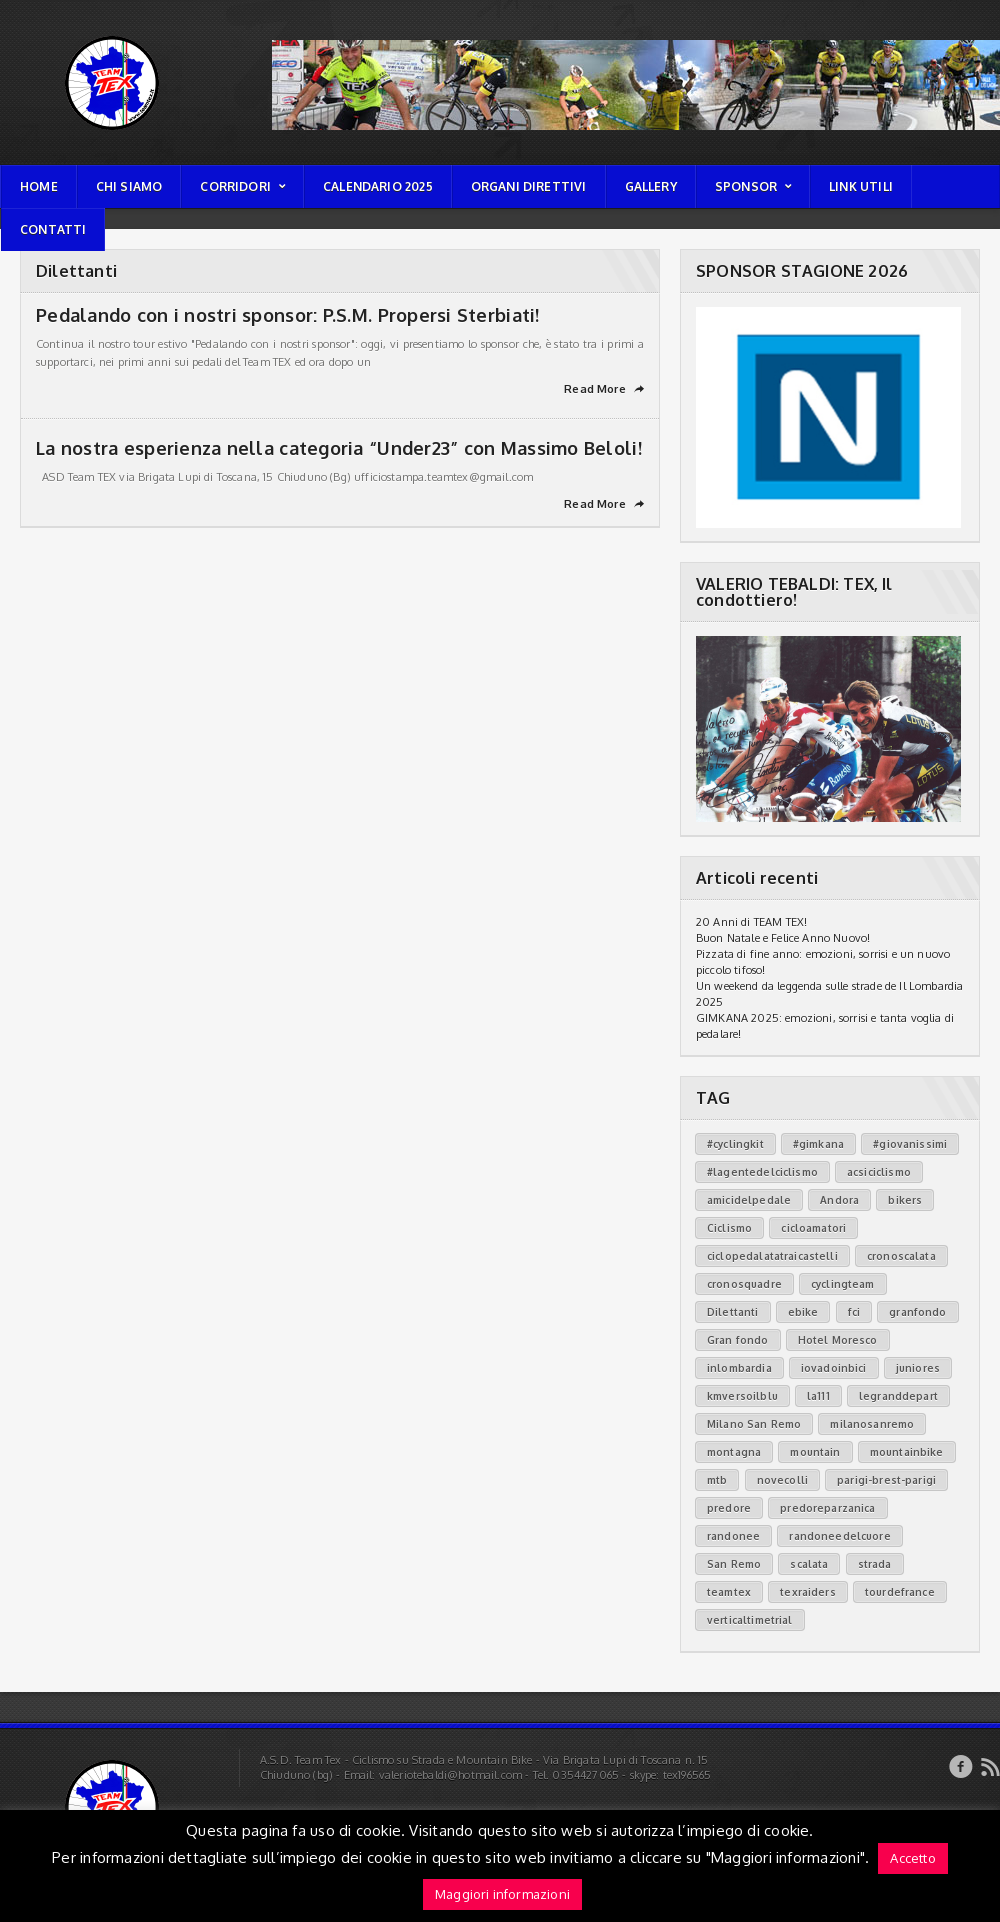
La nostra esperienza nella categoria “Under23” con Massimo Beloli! (339, 448)
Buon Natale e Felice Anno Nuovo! (783, 938)
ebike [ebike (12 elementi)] (803, 1312)
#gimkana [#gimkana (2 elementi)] (818, 1144)
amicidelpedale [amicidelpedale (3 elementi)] (749, 1200)
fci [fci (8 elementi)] (854, 1312)
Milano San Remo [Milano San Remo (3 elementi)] (754, 1424)
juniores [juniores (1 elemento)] (918, 1368)
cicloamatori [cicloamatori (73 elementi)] (813, 1228)
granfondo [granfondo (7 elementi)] (917, 1312)
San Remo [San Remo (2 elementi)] (734, 1564)
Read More (604, 389)
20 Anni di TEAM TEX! (751, 922)
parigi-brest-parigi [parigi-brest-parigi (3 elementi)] (886, 1480)
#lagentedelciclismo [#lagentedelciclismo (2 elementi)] (762, 1172)
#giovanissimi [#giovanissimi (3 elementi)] (910, 1144)
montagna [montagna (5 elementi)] (734, 1452)
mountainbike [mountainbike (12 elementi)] (907, 1452)
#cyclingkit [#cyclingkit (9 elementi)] (735, 1144)
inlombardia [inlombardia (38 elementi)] (739, 1368)
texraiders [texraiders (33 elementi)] (808, 1592)
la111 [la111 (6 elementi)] (818, 1396)
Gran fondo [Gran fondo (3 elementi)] (738, 1340)
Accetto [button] (912, 1858)
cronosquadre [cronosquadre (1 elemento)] (744, 1284)
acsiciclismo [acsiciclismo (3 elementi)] (879, 1172)
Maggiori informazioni (502, 1894)
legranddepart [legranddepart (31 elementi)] (898, 1396)
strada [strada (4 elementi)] (875, 1564)
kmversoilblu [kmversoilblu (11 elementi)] (742, 1396)
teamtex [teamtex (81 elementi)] (729, 1592)
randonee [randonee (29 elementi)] (733, 1536)
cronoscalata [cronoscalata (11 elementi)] (901, 1256)
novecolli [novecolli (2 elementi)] (782, 1480)
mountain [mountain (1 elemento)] (815, 1452)
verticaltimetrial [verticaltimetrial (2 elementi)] (750, 1620)
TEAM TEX (27, 35)
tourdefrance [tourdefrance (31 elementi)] (900, 1592)
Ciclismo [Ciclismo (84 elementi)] (729, 1228)
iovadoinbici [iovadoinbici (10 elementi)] (834, 1368)
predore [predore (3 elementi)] (729, 1508)
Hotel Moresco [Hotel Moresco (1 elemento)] (838, 1340)
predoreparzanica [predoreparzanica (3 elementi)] (827, 1508)
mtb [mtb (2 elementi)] (717, 1480)
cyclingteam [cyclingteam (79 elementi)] (843, 1284)
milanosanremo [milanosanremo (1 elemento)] (872, 1424)
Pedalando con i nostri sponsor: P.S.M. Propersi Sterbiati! (288, 315)
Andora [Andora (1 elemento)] (839, 1200)
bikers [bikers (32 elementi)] (905, 1200)
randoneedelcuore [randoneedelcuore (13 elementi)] (839, 1536)
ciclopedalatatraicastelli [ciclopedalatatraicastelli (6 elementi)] (772, 1256)
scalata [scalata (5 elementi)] (809, 1564)
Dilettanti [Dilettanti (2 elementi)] (733, 1312)
